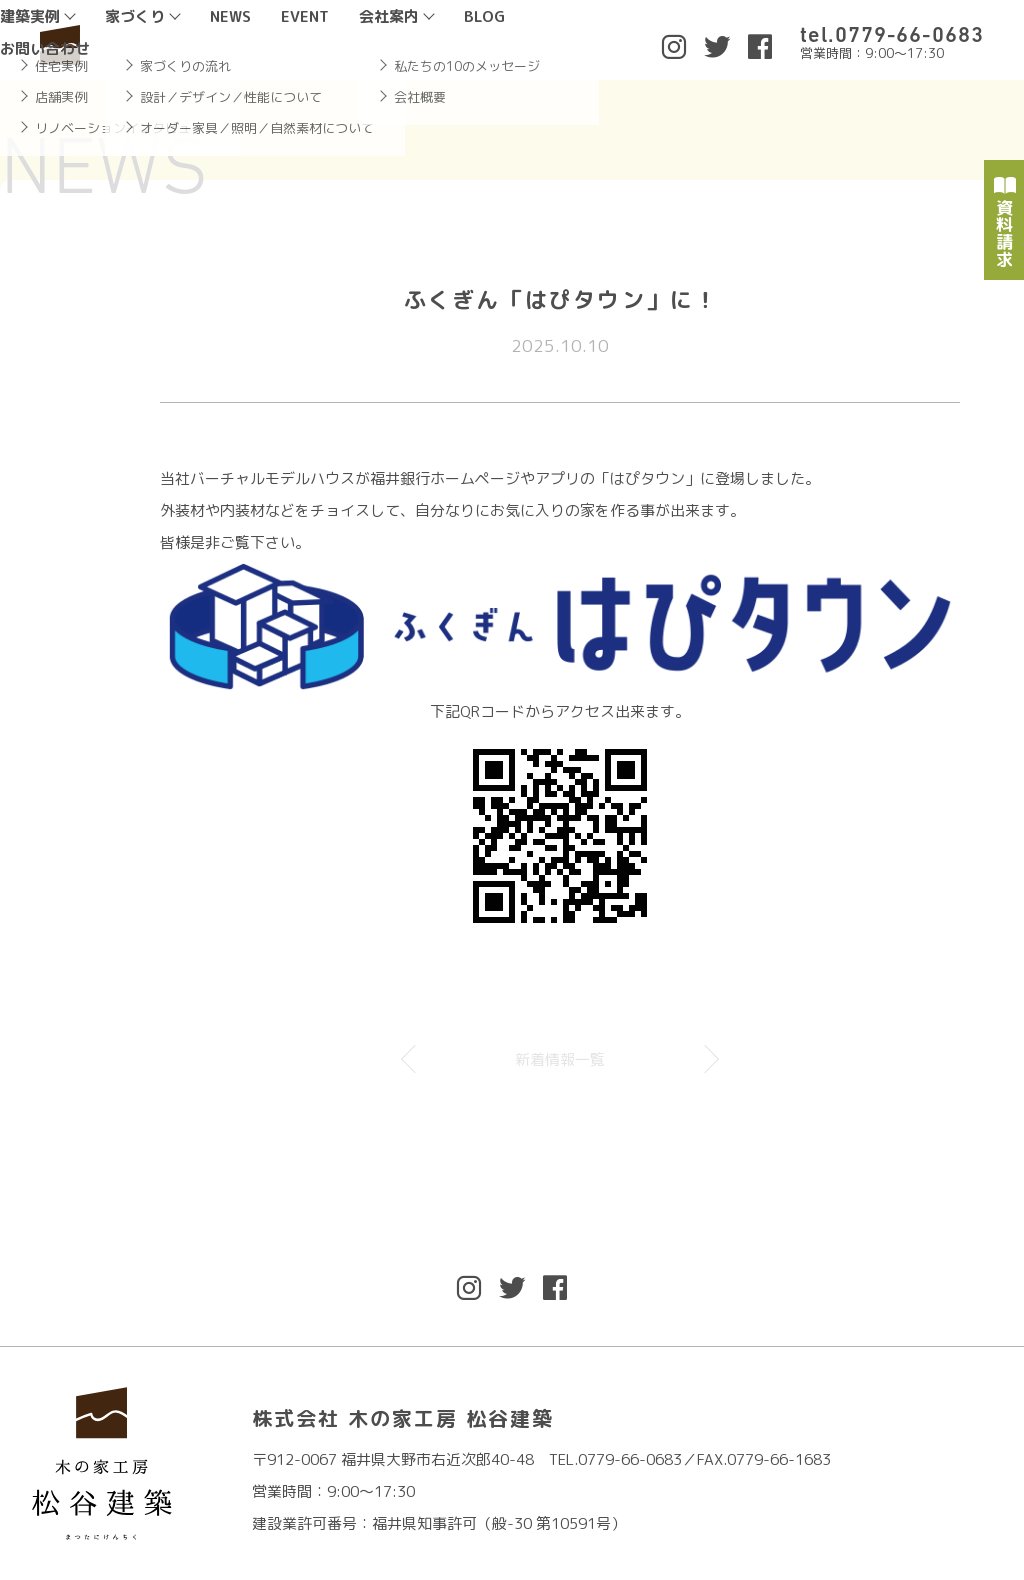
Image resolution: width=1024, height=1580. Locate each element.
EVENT (305, 16)
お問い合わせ (45, 48)
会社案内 (389, 16)
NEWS (230, 16)
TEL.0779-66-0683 (615, 1459)
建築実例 (30, 16)
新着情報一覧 (560, 1059)
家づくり (135, 16)
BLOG (484, 16)
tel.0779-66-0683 (892, 34)
